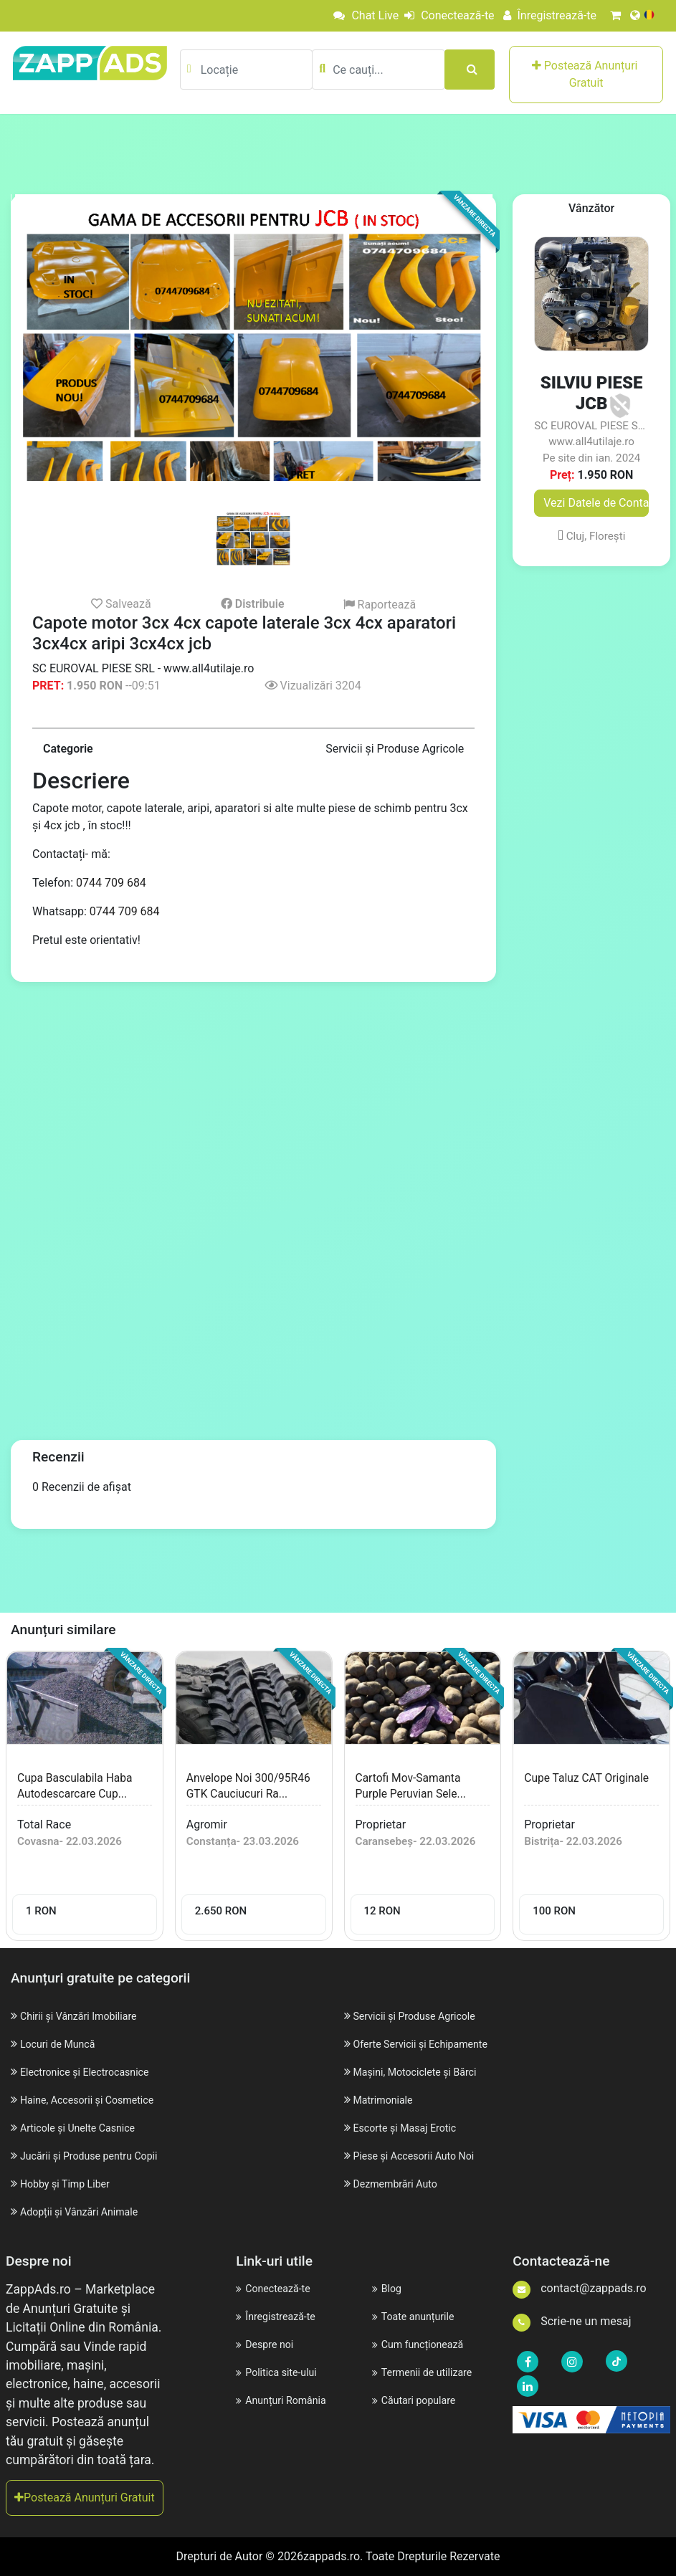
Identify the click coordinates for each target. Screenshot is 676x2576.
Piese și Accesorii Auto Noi (421, 2155)
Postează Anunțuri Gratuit (586, 74)
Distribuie (253, 604)
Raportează (379, 604)
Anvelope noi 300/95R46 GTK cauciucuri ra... (229, 1793)
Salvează (121, 603)
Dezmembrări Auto (400, 2183)
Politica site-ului (281, 2372)
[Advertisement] (338, 153)
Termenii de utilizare (428, 2372)
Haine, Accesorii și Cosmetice (95, 2100)
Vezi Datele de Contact (596, 503)
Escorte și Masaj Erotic (411, 2127)
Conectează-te (439, 15)
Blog (388, 2288)
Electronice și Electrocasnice (93, 2072)
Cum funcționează (423, 2344)
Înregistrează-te (545, 15)
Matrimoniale (386, 2100)
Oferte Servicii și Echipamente (429, 2044)
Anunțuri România (286, 2400)
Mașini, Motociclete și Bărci (422, 2072)
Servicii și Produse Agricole (422, 2016)
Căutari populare (418, 2400)
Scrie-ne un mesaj (572, 2321)
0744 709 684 (111, 882)
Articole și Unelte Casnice (85, 2127)
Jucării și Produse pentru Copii (98, 2155)
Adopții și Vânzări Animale (86, 2211)
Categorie (68, 748)
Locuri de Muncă (62, 2044)
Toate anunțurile (418, 2316)
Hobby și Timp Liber (71, 2183)
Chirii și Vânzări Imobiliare (86, 2016)
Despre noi (268, 2344)
